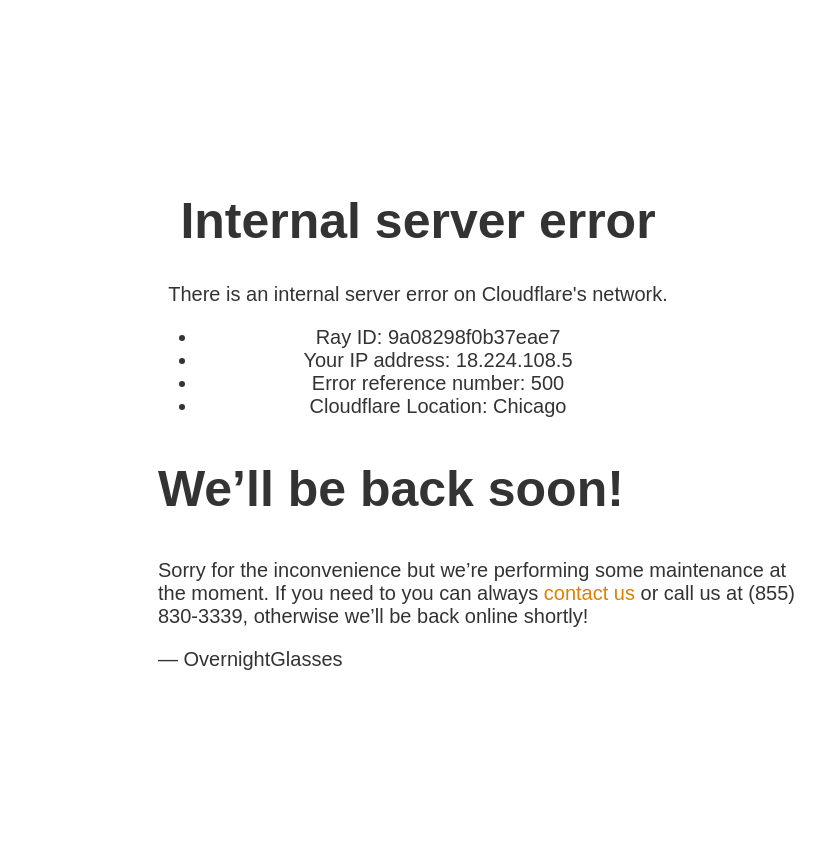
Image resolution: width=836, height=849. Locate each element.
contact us (589, 593)
